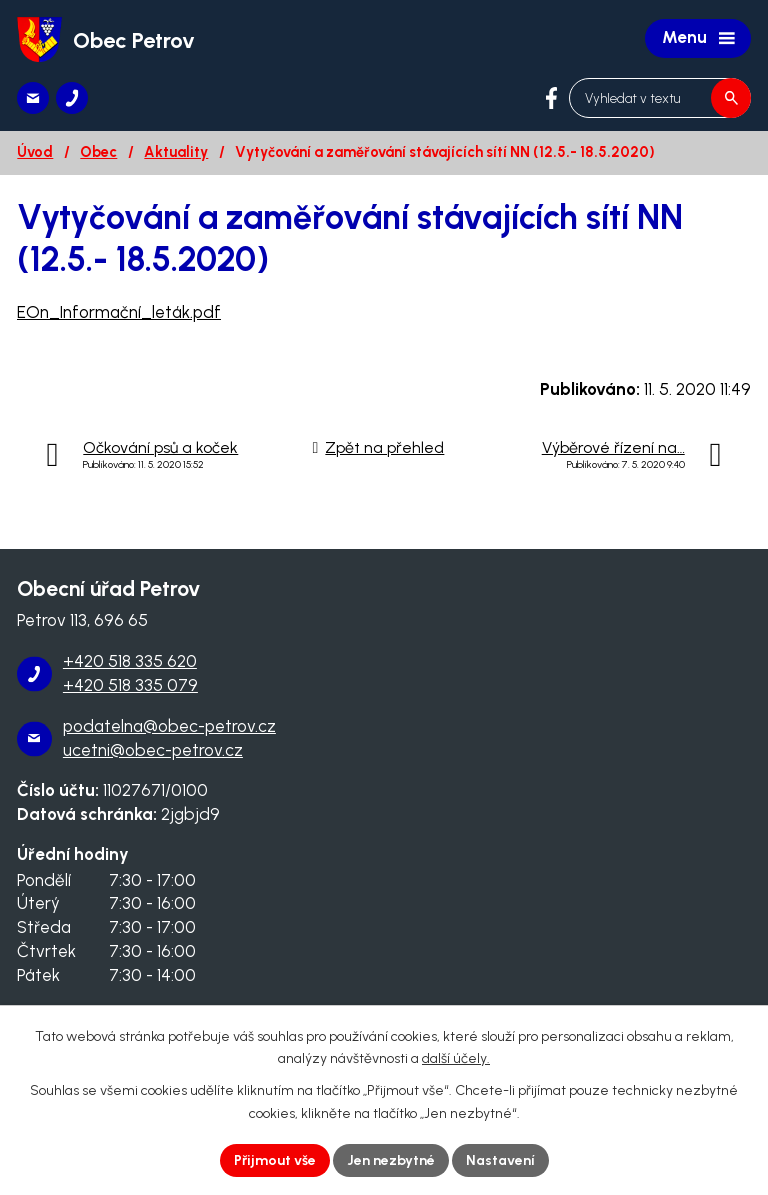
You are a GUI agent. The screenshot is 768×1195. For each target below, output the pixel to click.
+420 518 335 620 (130, 661)
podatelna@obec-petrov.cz (169, 726)
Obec (98, 152)
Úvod (35, 152)
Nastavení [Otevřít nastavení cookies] (500, 1160)
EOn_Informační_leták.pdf (119, 312)
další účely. (456, 1059)
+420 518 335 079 (130, 685)
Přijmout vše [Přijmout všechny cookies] (275, 1160)
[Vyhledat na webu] (660, 98)
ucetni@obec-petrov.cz (153, 750)
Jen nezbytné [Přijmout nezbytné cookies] (391, 1160)
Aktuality (176, 152)
